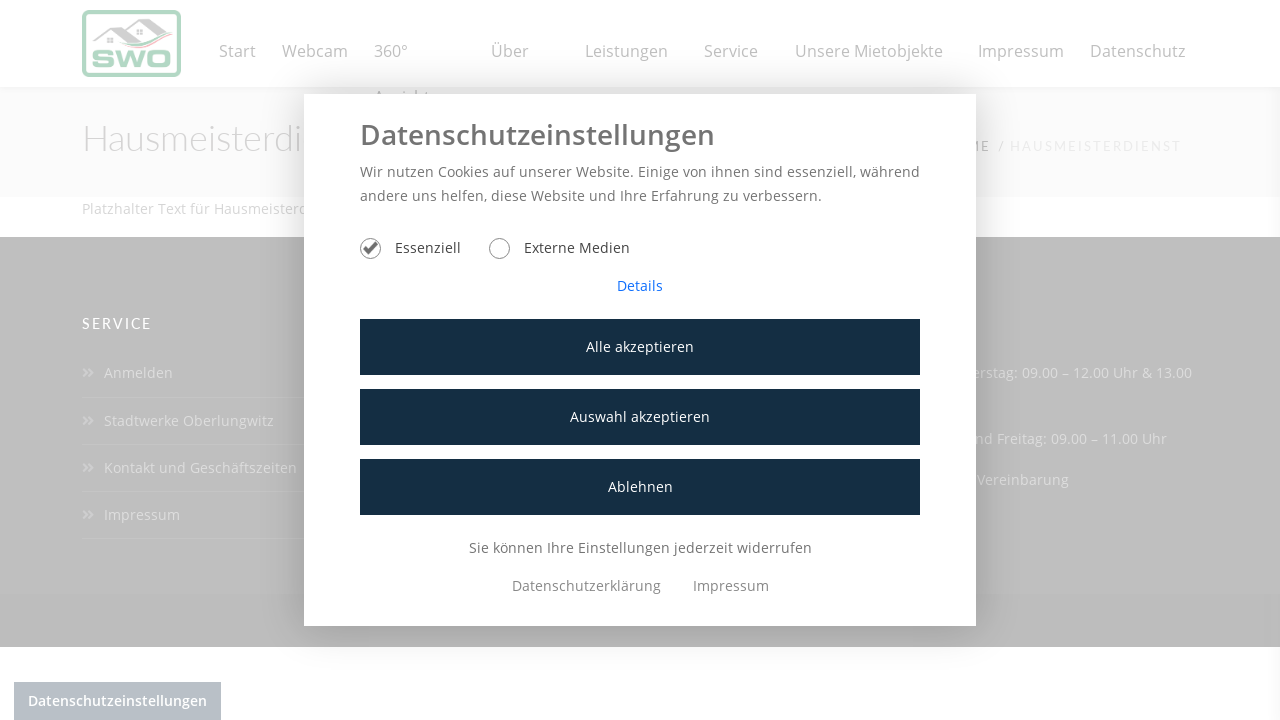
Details (640, 285)
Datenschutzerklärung (588, 585)
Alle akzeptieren (640, 346)
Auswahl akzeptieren (640, 416)
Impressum (731, 585)
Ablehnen (640, 486)
